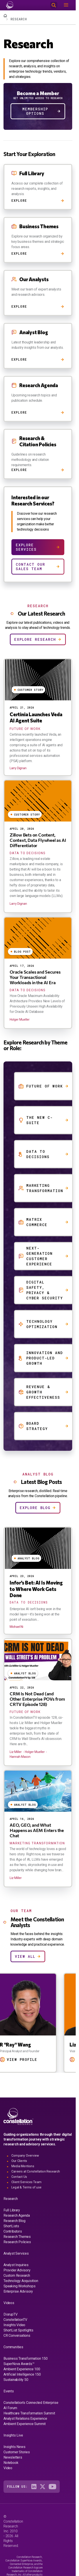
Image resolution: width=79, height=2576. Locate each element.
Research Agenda (17, 2215)
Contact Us (19, 2176)
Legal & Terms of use (26, 2187)
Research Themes (17, 2237)
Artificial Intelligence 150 (22, 2374)
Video (8, 2468)
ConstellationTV (15, 2320)
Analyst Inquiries (16, 2265)
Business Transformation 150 (26, 2358)
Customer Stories (17, 2452)
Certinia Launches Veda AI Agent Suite (36, 717)
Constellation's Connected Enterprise (31, 2403)
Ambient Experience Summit (25, 2424)
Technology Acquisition (21, 2281)
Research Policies (17, 2242)
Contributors (13, 2231)
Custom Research (17, 2275)
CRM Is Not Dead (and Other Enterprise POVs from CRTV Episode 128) (37, 1699)
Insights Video (14, 2325)
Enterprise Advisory (18, 2291)
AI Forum (10, 2408)
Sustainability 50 (16, 2380)
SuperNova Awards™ (19, 2364)
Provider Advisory (17, 2270)
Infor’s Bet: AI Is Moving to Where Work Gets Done (36, 1588)
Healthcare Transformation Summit (29, 2413)
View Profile (28, 2059)
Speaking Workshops (19, 2286)
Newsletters (13, 2457)
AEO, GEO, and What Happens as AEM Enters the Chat (37, 1830)
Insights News (14, 2447)
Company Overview (25, 2155)
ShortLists (11, 2226)
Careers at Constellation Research (35, 2171)
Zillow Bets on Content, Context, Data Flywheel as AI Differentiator (38, 840)
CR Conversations (17, 2335)
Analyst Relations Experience (25, 2418)
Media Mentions (22, 2166)
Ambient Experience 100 (22, 2369)
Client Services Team (26, 2182)
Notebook (11, 2463)
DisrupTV (10, 2314)
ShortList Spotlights (18, 2330)
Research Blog (14, 2221)
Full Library (12, 2210)
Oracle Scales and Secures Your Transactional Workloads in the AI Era (35, 977)
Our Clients (19, 2161)
